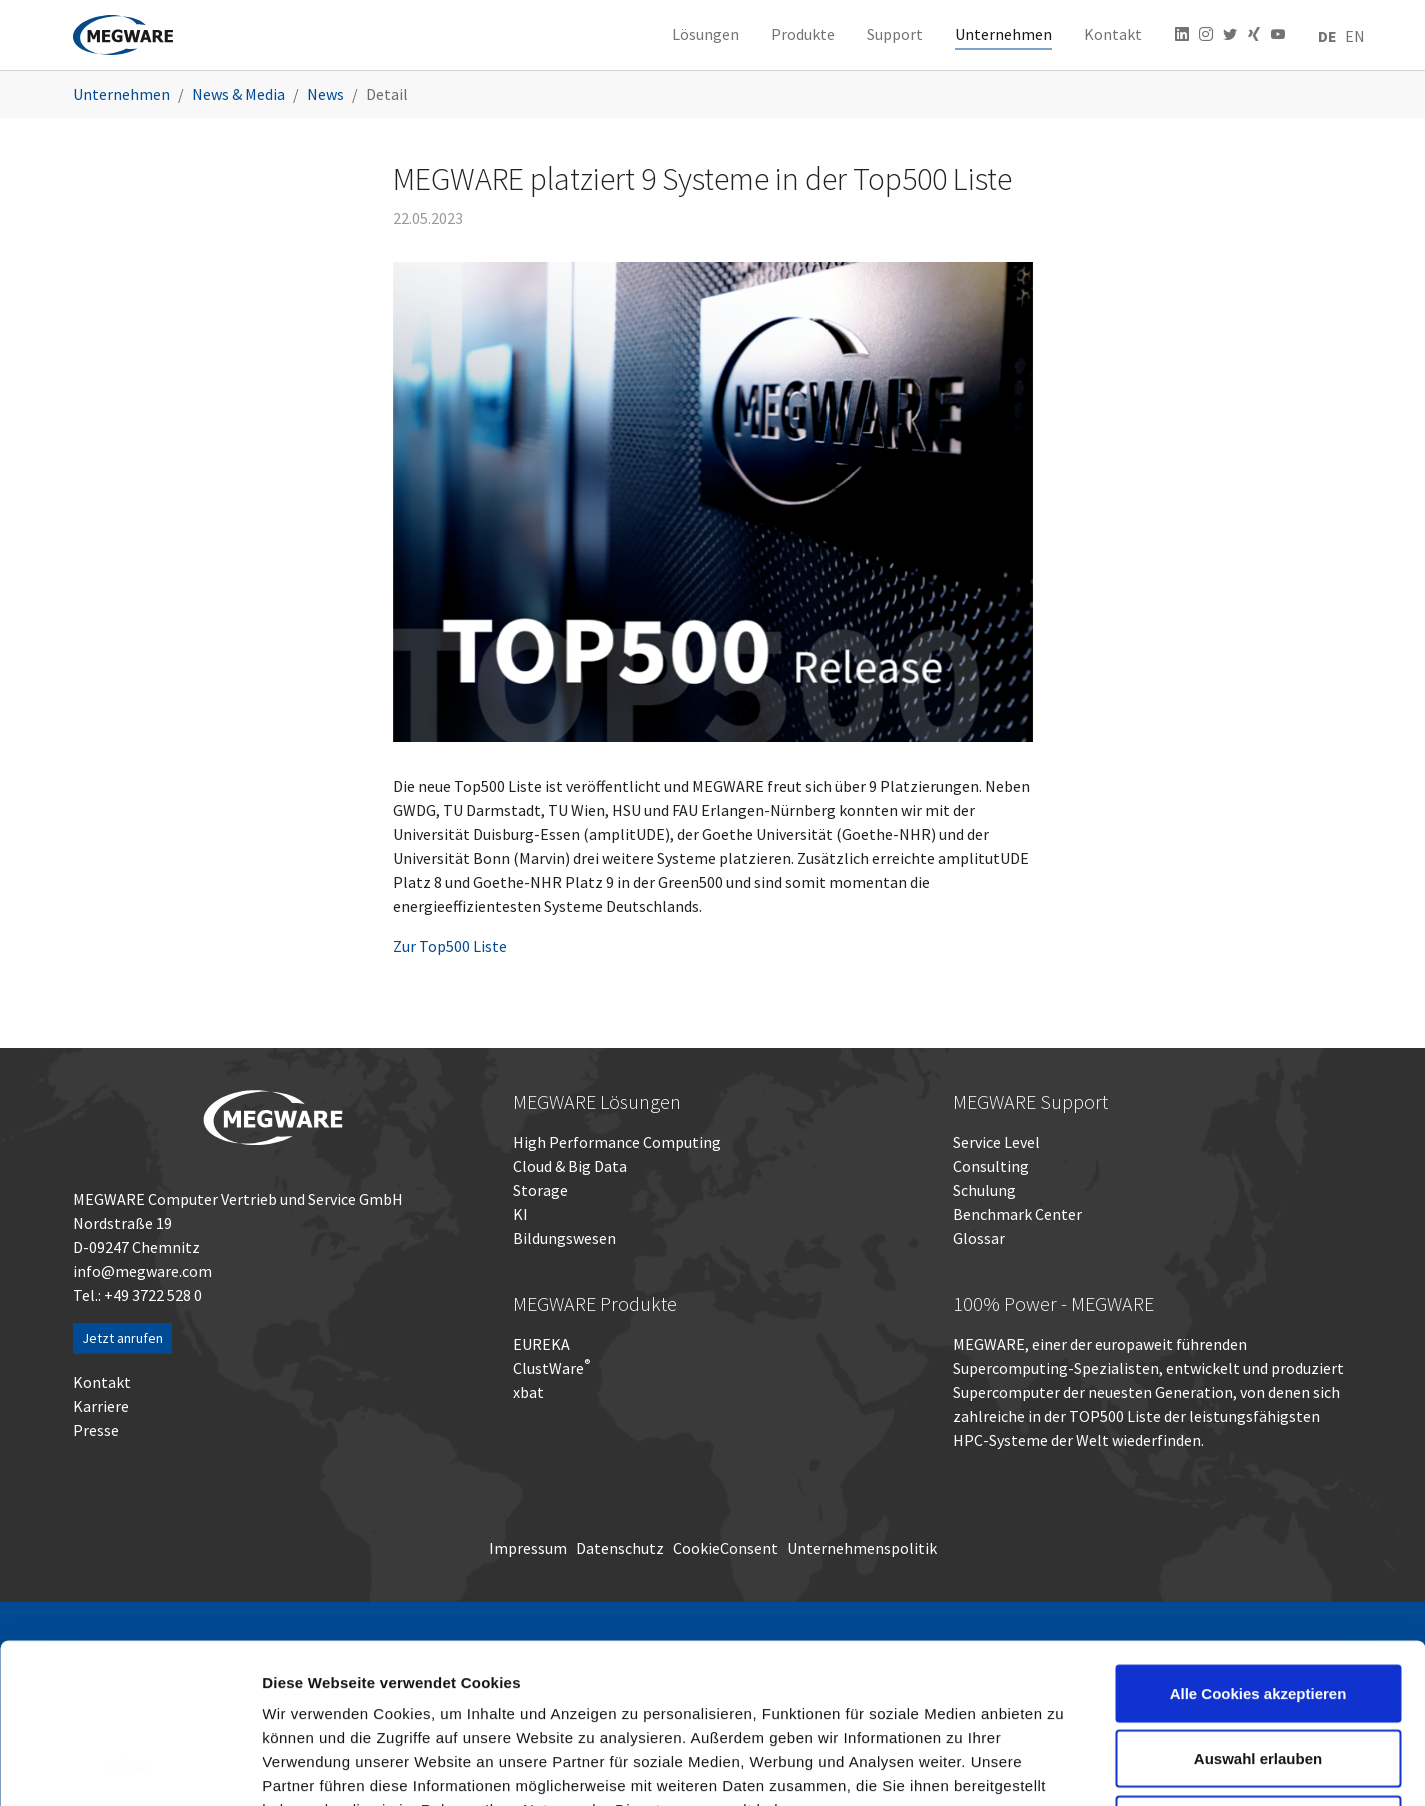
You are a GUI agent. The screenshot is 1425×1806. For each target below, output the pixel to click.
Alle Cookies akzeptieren (1258, 1543)
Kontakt (102, 1382)
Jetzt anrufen (122, 1338)
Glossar (979, 1238)
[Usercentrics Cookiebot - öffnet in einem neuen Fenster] (129, 1767)
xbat (528, 1392)
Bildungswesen (564, 1238)
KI (520, 1214)
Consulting (991, 1166)
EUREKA (541, 1344)
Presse (96, 1430)
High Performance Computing (617, 1142)
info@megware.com (142, 1271)
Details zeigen (1063, 1766)
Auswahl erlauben (1258, 1609)
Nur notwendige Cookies (1258, 1674)
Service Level (996, 1142)
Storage (540, 1190)
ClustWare (551, 1368)
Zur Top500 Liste (450, 946)
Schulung (984, 1190)
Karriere (101, 1406)
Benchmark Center (1017, 1214)
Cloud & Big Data (570, 1166)
